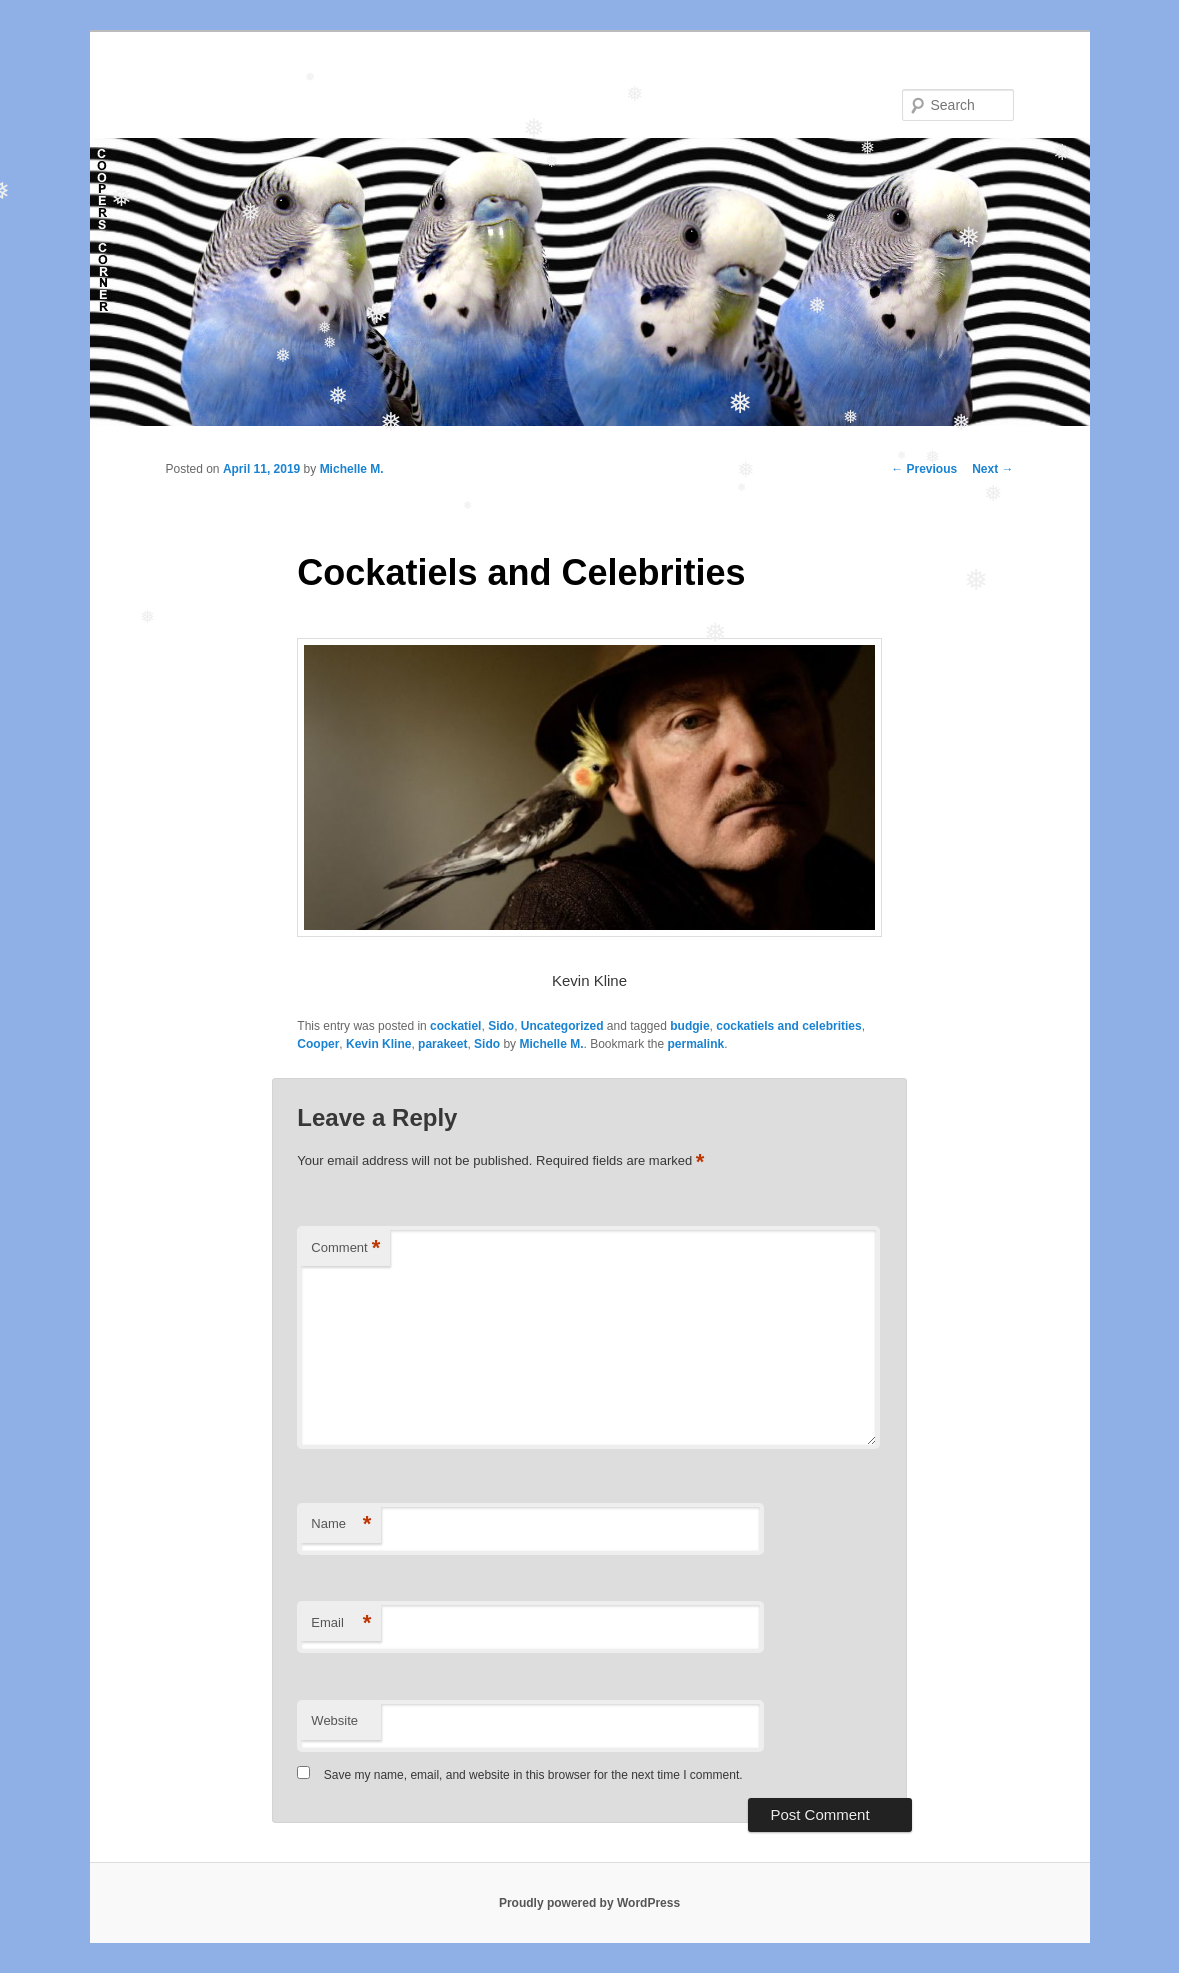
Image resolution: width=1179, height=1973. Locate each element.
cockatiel (455, 1026)
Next (992, 469)
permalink (696, 1044)
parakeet (442, 1044)
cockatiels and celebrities (788, 1026)
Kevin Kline (378, 1044)
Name (341, 1524)
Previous (924, 469)
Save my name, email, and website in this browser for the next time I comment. (533, 1775)
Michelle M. (352, 469)
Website (334, 1720)
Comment (345, 1248)
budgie (689, 1026)
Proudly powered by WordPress (589, 1903)
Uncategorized (562, 1026)
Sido (501, 1026)
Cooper (318, 1044)
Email (341, 1623)
